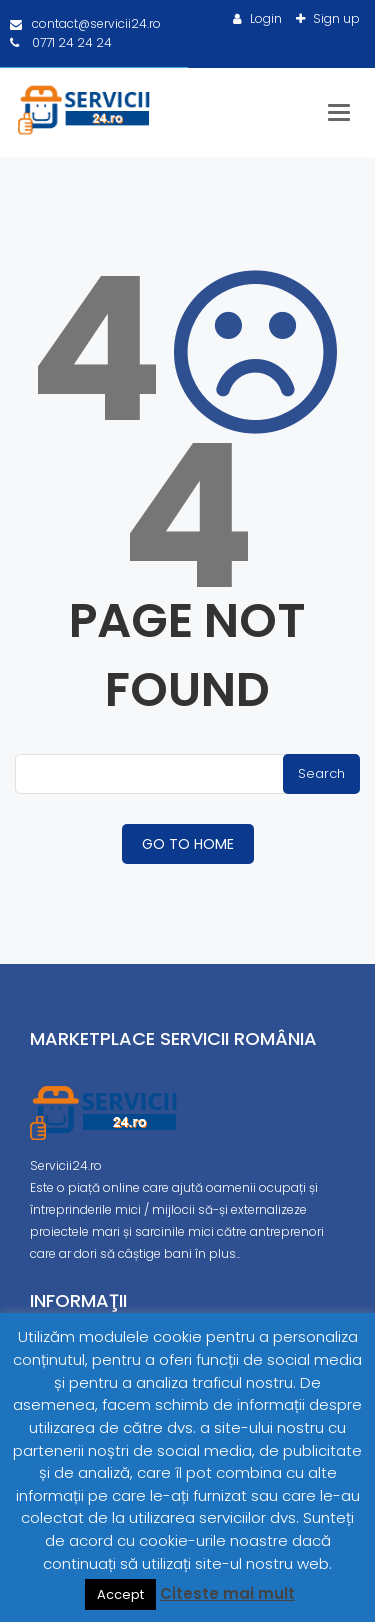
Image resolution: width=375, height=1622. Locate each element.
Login (264, 18)
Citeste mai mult (227, 1593)
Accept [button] (120, 1594)
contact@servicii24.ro (85, 23)
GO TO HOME (188, 844)
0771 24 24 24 (61, 42)
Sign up (335, 18)
